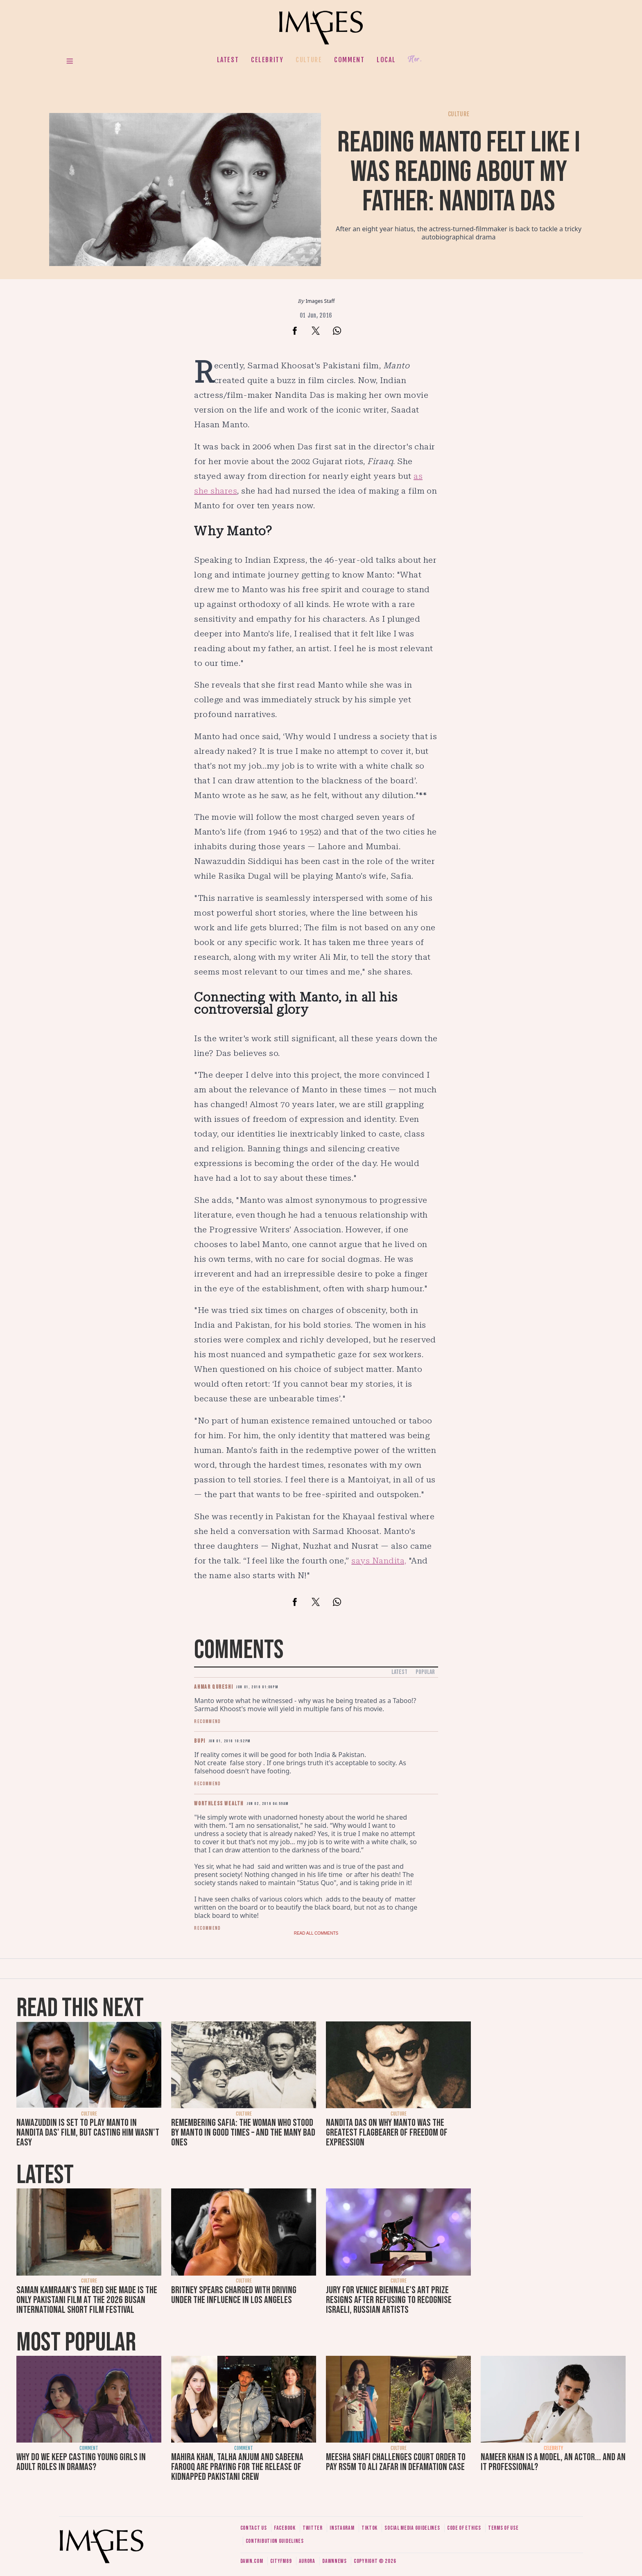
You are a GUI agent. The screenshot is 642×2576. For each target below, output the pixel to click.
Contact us (253, 2527)
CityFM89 (281, 2561)
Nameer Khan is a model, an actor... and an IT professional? (553, 2462)
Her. (415, 59)
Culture (309, 59)
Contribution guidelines (275, 2541)
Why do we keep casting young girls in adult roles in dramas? (81, 2462)
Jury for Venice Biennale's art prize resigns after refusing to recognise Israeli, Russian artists (389, 2300)
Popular (425, 1672)
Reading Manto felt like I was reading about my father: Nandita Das (458, 172)
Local (386, 59)
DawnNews (334, 2561)
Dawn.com (251, 2561)
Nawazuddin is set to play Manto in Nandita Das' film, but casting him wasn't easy (87, 2132)
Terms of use (503, 2527)
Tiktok (370, 2527)
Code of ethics (464, 2527)
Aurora (307, 2561)
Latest (228, 59)
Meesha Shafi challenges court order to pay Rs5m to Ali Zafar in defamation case (396, 2462)
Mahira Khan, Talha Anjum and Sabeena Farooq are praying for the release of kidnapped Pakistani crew (237, 2467)
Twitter (313, 2527)
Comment (349, 59)
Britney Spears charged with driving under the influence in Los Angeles (233, 2295)
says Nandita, (378, 1560)
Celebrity (267, 59)
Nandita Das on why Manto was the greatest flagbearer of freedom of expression (387, 2132)
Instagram (342, 2527)
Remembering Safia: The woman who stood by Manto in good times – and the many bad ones (243, 2132)
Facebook (285, 2527)
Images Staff (320, 301)
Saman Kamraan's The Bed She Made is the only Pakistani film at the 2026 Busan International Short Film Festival (86, 2300)
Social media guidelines (412, 2527)
